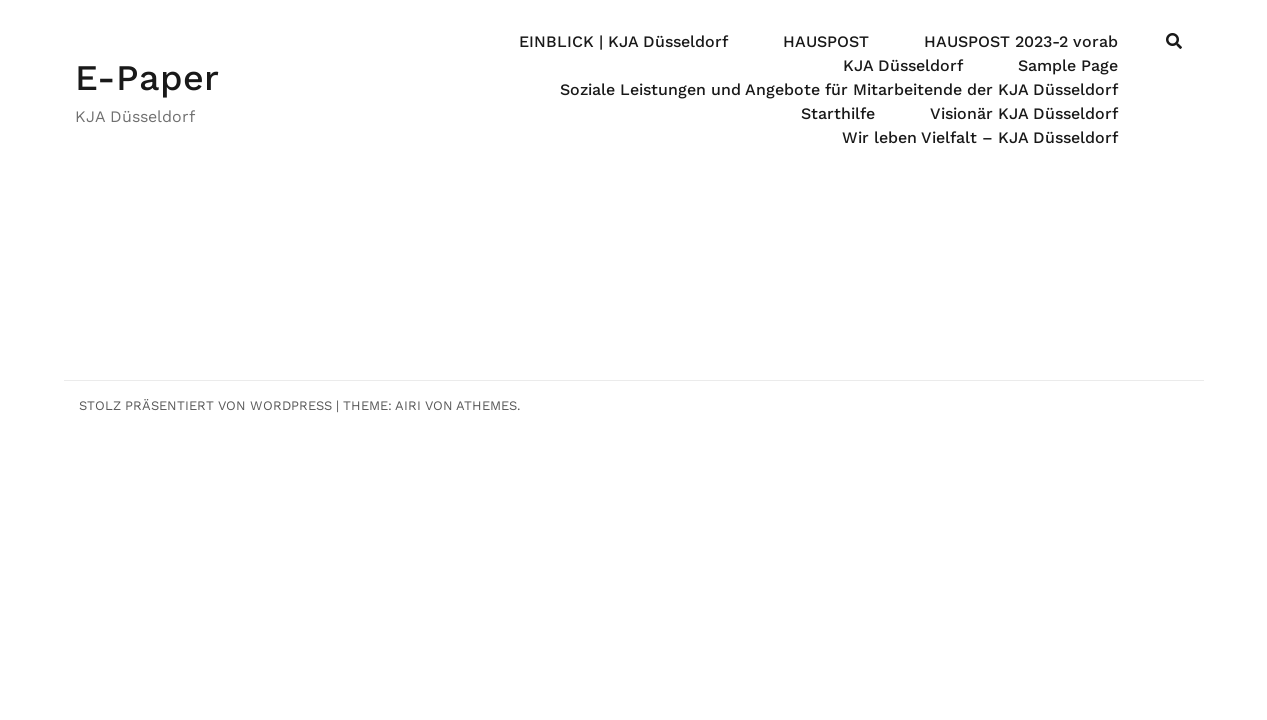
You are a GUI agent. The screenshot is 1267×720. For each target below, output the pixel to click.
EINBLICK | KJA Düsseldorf (623, 41)
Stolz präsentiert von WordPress (205, 405)
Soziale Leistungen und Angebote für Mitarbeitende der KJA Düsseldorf (839, 89)
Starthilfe (838, 113)
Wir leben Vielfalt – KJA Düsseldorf (980, 137)
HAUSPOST (826, 41)
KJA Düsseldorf (903, 65)
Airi (408, 405)
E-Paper (147, 78)
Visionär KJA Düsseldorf (1024, 113)
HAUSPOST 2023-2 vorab (1021, 41)
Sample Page (1068, 65)
